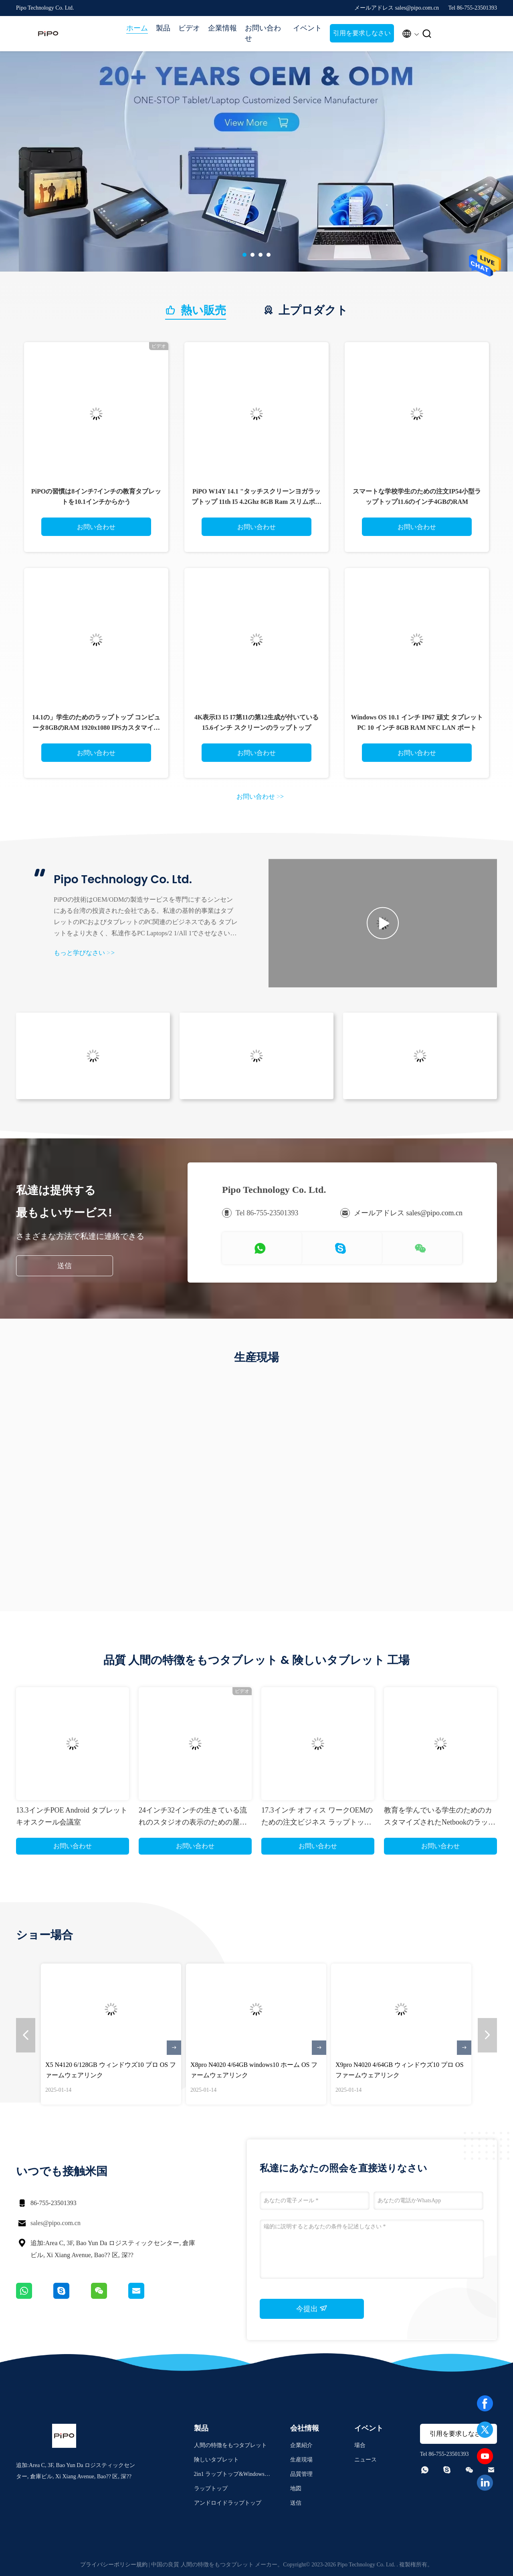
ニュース (365, 2460)
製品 (163, 28)
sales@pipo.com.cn (55, 2223)
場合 (360, 2445)
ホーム (137, 28)
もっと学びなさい (84, 952)
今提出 (312, 2308)
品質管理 (301, 2474)
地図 (295, 2488)
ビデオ (189, 28)
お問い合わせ (263, 33)
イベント (307, 28)
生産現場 (301, 2460)
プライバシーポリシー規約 (113, 2565)
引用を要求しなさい (362, 33)
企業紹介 (301, 2445)
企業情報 (222, 28)
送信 (64, 1266)
